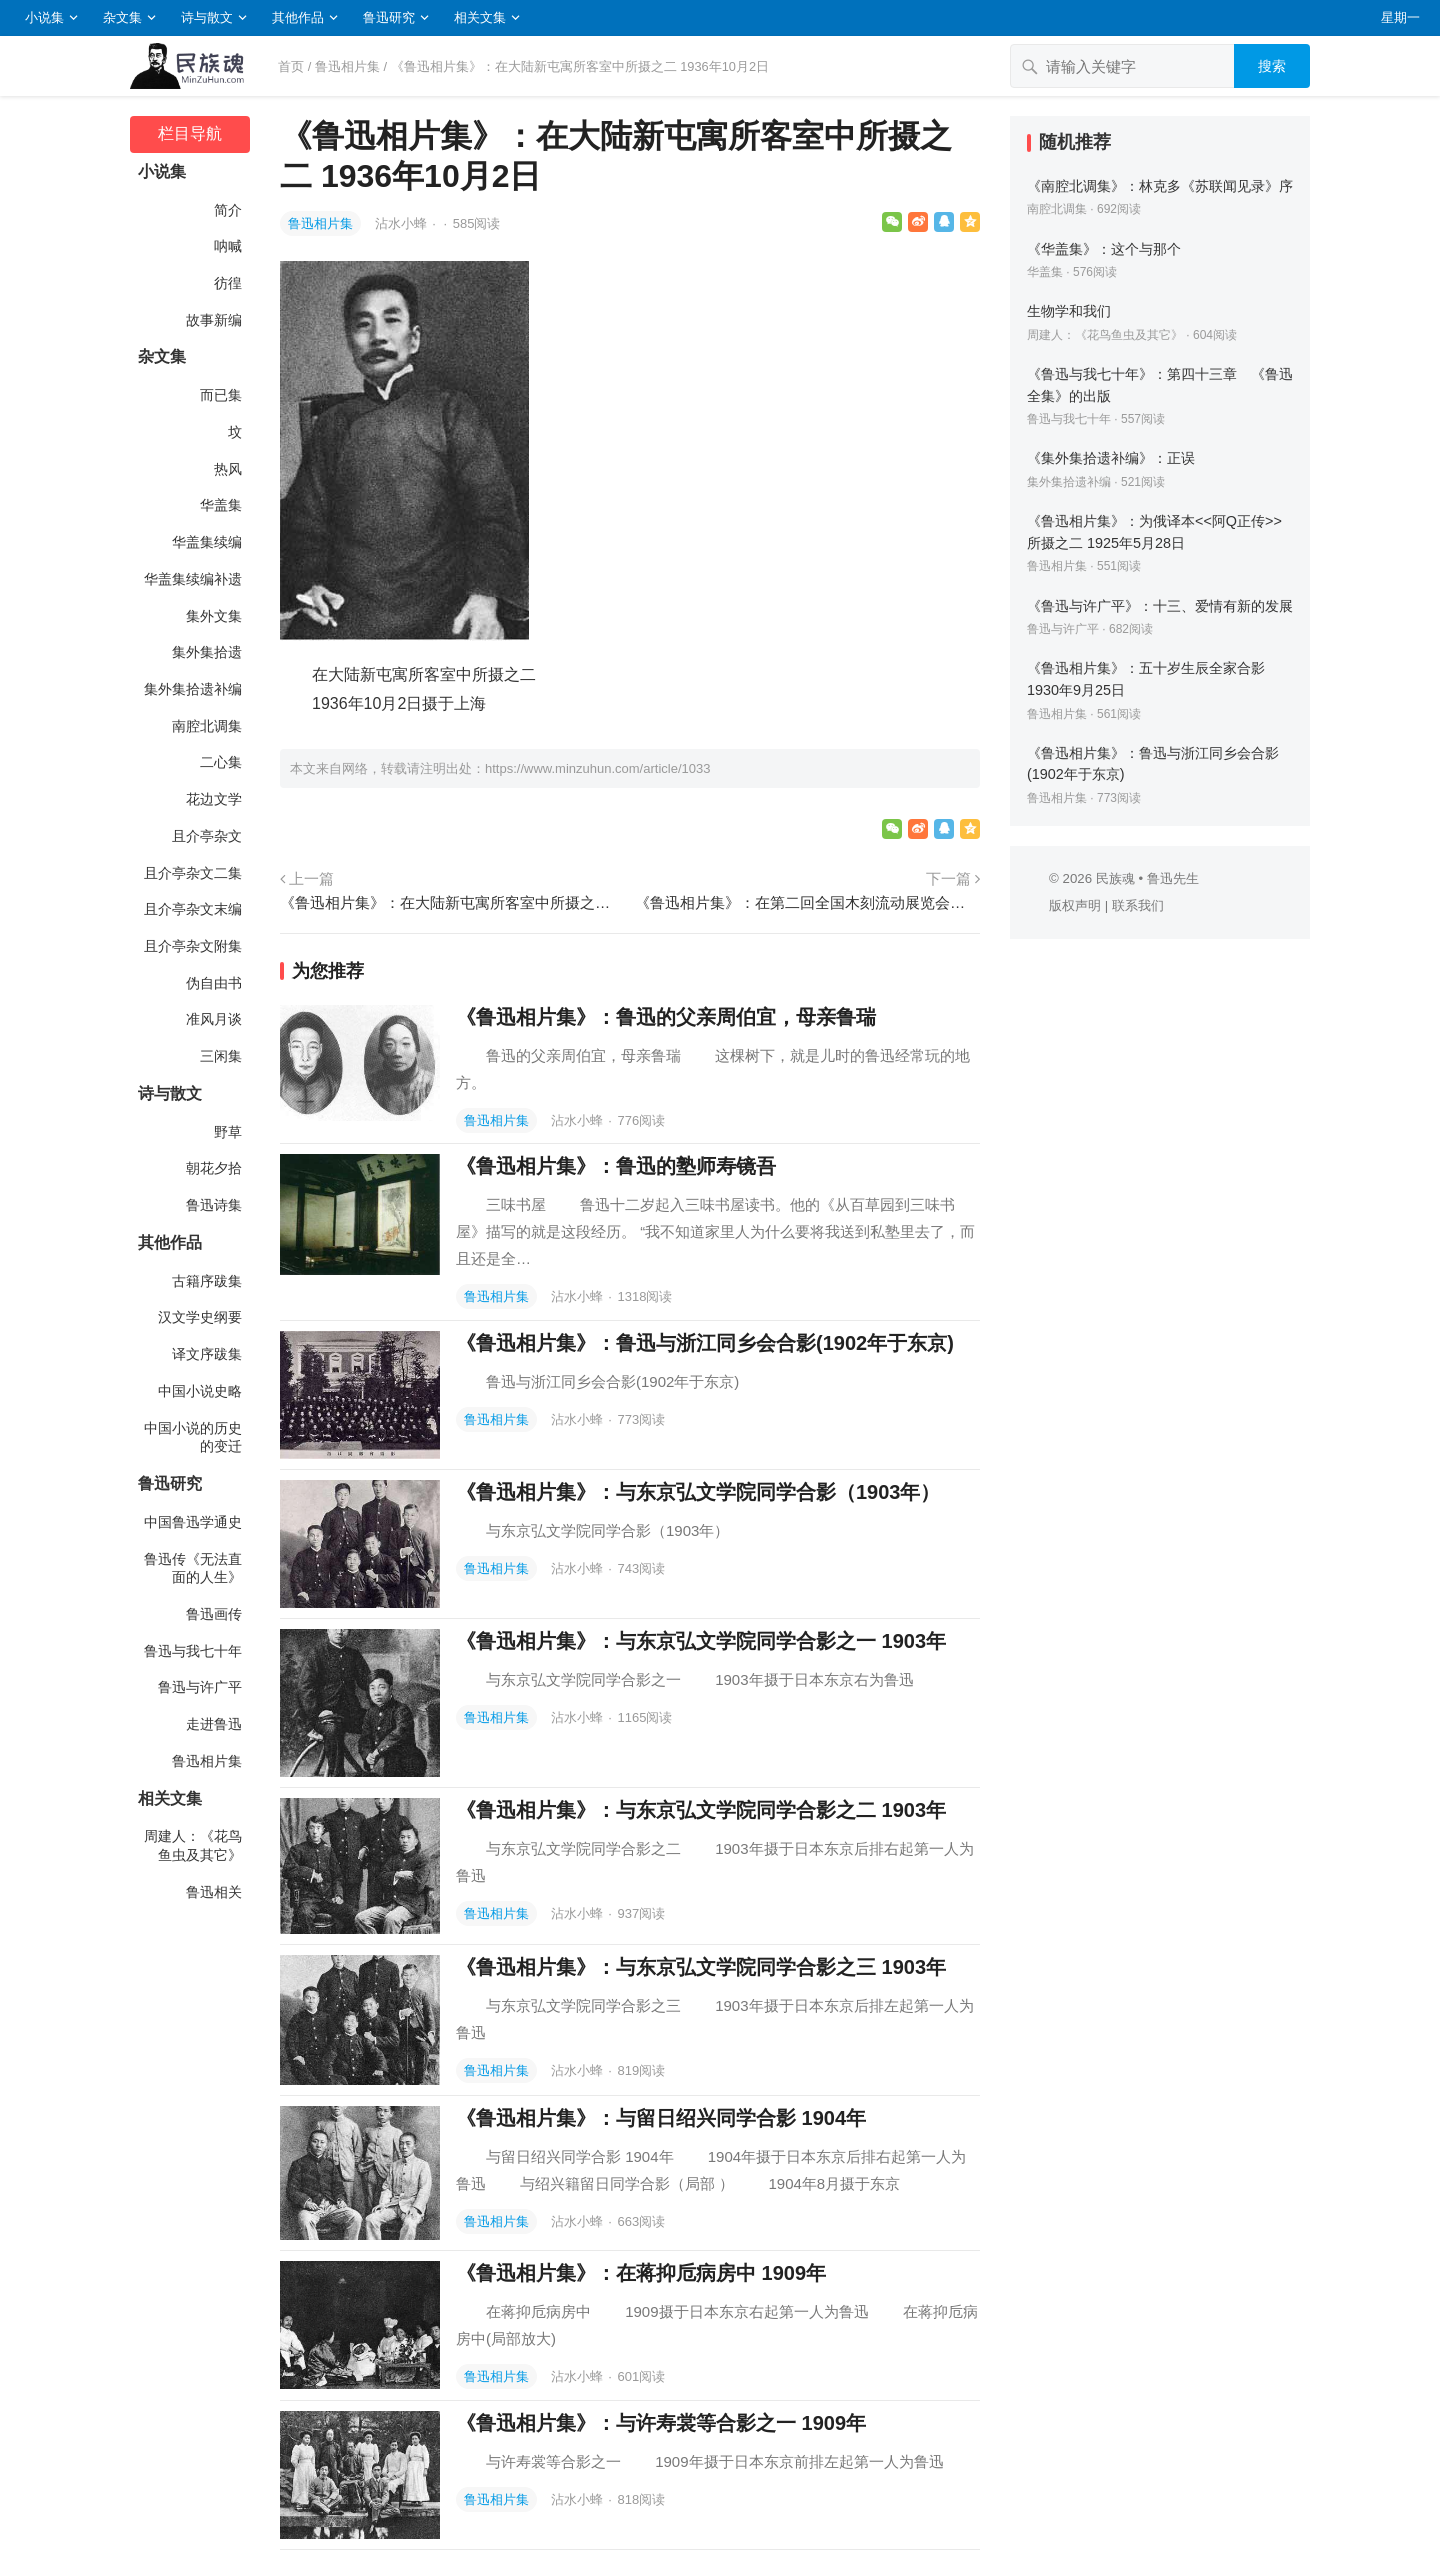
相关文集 (480, 17)
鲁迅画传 (214, 1614)
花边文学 (214, 799)
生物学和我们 (1069, 311)
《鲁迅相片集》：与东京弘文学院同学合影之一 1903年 (701, 1641)
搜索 (1272, 66)
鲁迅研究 (389, 17)
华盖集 (221, 505)
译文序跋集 (207, 1354)
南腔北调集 (207, 726)
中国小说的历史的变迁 (193, 1437)
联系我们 (1138, 905)
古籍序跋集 (207, 1281)
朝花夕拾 (214, 1168)
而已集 (221, 395)
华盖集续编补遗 (193, 579)
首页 (291, 66)
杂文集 (122, 17)
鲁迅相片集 (347, 66)
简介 (228, 210)
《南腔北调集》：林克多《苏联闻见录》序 (1160, 186)
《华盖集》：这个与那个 (1104, 249)
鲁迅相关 (214, 1892)
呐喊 (228, 246)
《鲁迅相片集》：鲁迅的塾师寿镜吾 (616, 1166)
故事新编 (214, 320)
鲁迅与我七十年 (193, 1651)
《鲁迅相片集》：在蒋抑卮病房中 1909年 (641, 2273)
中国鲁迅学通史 (193, 1522)
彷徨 (228, 283)
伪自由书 (214, 983)
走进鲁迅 (214, 1724)
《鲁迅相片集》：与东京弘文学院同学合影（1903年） (698, 1492)
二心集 (221, 762)
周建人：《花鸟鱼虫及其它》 (193, 1845)
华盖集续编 (207, 542)
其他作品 (298, 17)
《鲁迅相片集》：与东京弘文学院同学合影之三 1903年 (701, 1967)
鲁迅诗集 (214, 1205)
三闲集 (221, 1056)
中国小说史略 (200, 1391)
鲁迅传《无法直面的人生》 (193, 1568)
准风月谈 (214, 1019)
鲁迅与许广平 (200, 1687)
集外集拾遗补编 (193, 689)
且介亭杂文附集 (193, 946)
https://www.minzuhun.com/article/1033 (597, 768)
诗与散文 (207, 17)
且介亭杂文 (207, 836)
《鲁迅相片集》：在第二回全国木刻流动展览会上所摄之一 (807, 902)
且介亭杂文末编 (193, 909)
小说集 (44, 17)
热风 (228, 469)
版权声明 (1075, 905)
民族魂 (1115, 878)
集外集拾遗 (207, 652)
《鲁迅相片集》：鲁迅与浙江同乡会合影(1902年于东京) (705, 1343)
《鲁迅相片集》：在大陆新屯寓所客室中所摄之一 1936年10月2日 (452, 902)
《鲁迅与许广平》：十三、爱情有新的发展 (1160, 606)
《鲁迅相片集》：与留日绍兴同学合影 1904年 (661, 2118)
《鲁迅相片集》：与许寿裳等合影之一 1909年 (661, 2423)
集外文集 (214, 616)
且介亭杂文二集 (193, 873)
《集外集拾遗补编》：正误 (1111, 458)
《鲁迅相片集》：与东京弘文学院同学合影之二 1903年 (701, 1810)
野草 (228, 1132)
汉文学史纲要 (200, 1317)
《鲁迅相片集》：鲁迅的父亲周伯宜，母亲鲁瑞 (666, 1017)
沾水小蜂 (403, 223)
